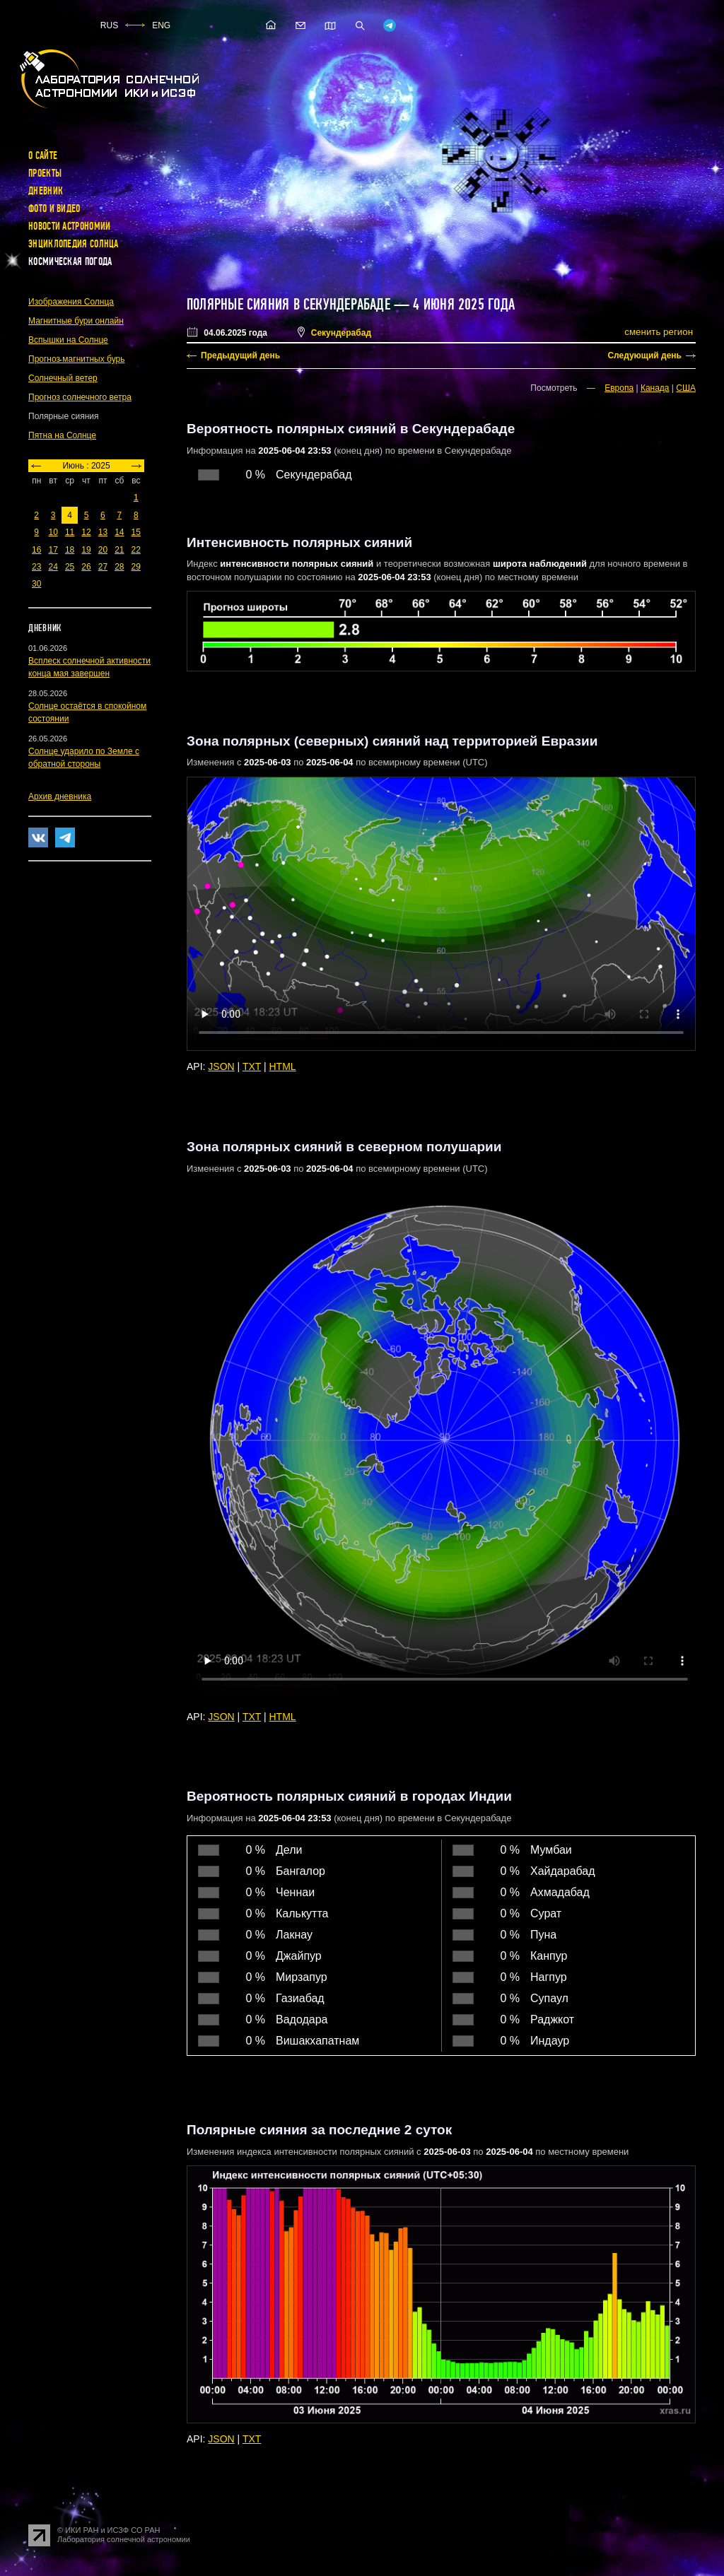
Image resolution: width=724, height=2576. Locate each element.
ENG (161, 25)
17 (52, 550)
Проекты (45, 173)
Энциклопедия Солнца (73, 243)
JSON (221, 1066)
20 (102, 550)
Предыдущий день (240, 355)
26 (85, 567)
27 (102, 567)
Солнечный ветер (63, 378)
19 (85, 550)
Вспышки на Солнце (68, 340)
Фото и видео (54, 208)
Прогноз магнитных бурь (76, 359)
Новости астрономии (69, 226)
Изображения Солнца (71, 302)
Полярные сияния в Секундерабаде (288, 304)
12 (85, 532)
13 (102, 532)
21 (119, 550)
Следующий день (644, 355)
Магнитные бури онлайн (76, 321)
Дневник (45, 190)
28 (119, 567)
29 (136, 567)
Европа (619, 388)
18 (69, 550)
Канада (655, 388)
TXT (252, 1066)
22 (136, 550)
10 (52, 532)
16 (36, 550)
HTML (282, 1066)
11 (69, 532)
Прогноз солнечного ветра (80, 397)
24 (52, 567)
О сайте (42, 155)
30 (36, 584)
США (686, 388)
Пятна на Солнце (62, 435)
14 (119, 532)
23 (36, 567)
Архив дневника (59, 796)
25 (69, 567)
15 (136, 532)
